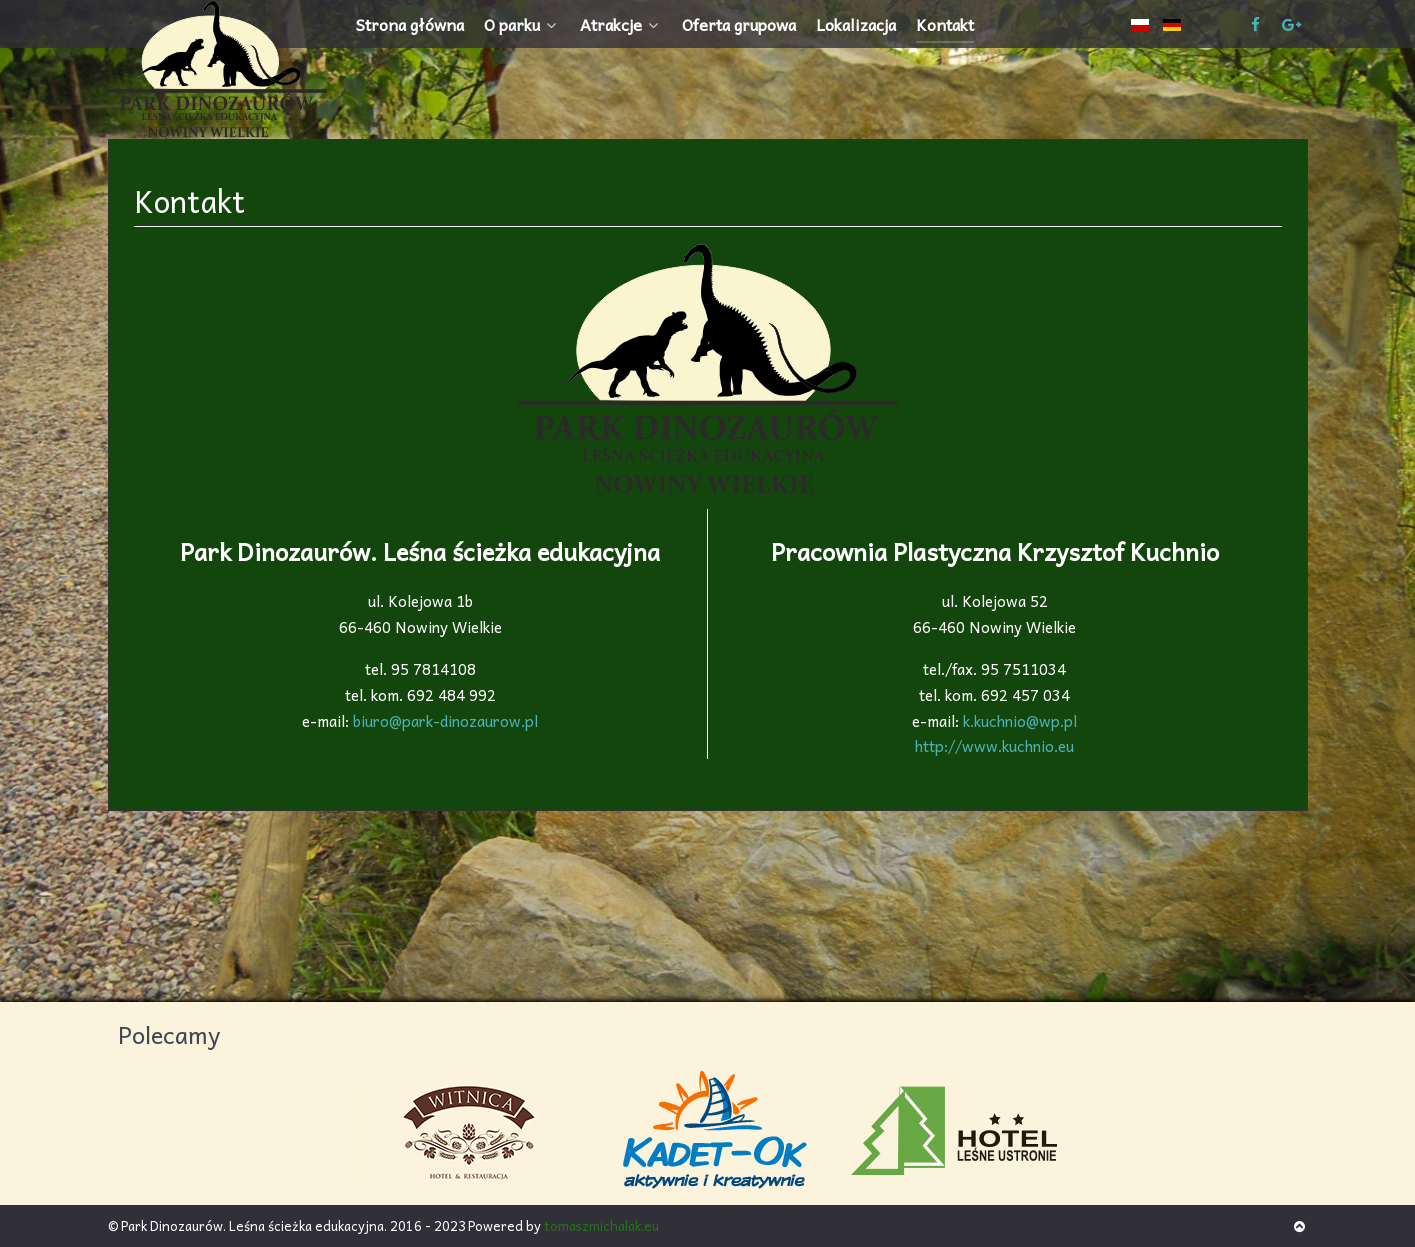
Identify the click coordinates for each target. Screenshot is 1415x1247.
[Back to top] (1299, 1225)
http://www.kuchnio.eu (996, 733)
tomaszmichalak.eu (601, 1225)
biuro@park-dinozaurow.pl (445, 720)
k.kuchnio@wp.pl (1020, 720)
